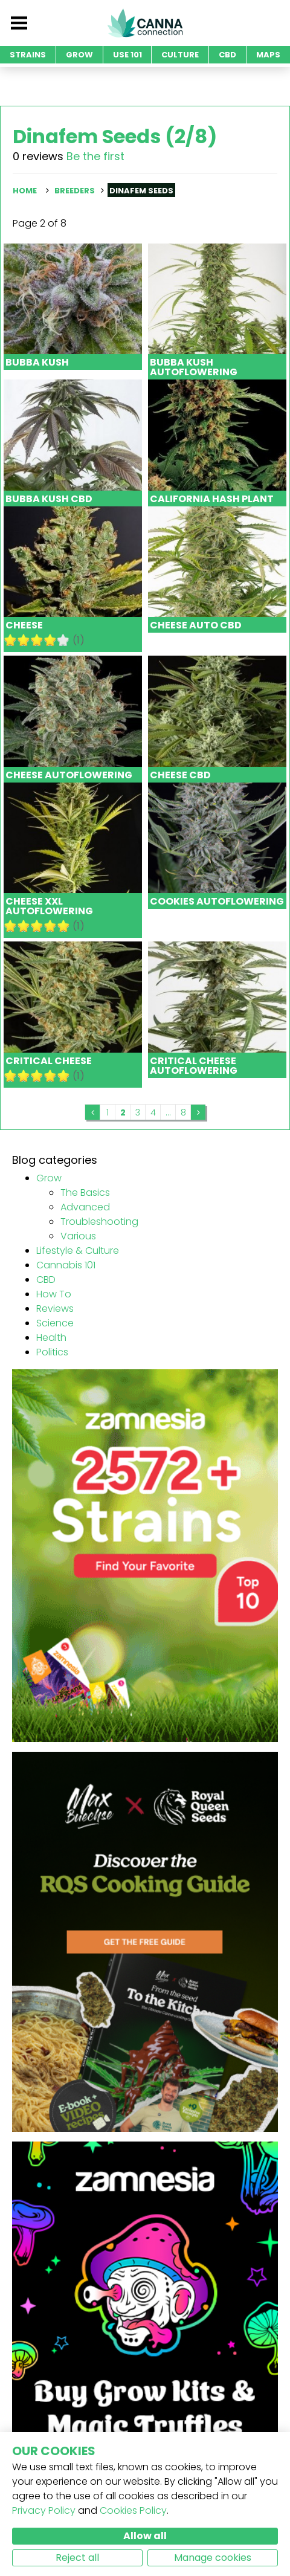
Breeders (74, 190)
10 (63, 640)
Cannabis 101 (65, 1265)
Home (25, 190)
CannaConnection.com (145, 23)
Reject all (77, 2558)
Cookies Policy (133, 2510)
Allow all (145, 2536)
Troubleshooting (99, 1221)
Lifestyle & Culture (77, 1250)
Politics (52, 1352)
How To (53, 1294)
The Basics (85, 1192)
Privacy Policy (44, 2510)
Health (51, 1337)
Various (78, 1236)
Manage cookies (212, 2558)
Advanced (85, 1207)
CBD (46, 1279)
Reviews (55, 1308)
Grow (49, 1178)
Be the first (95, 156)
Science (55, 1323)
